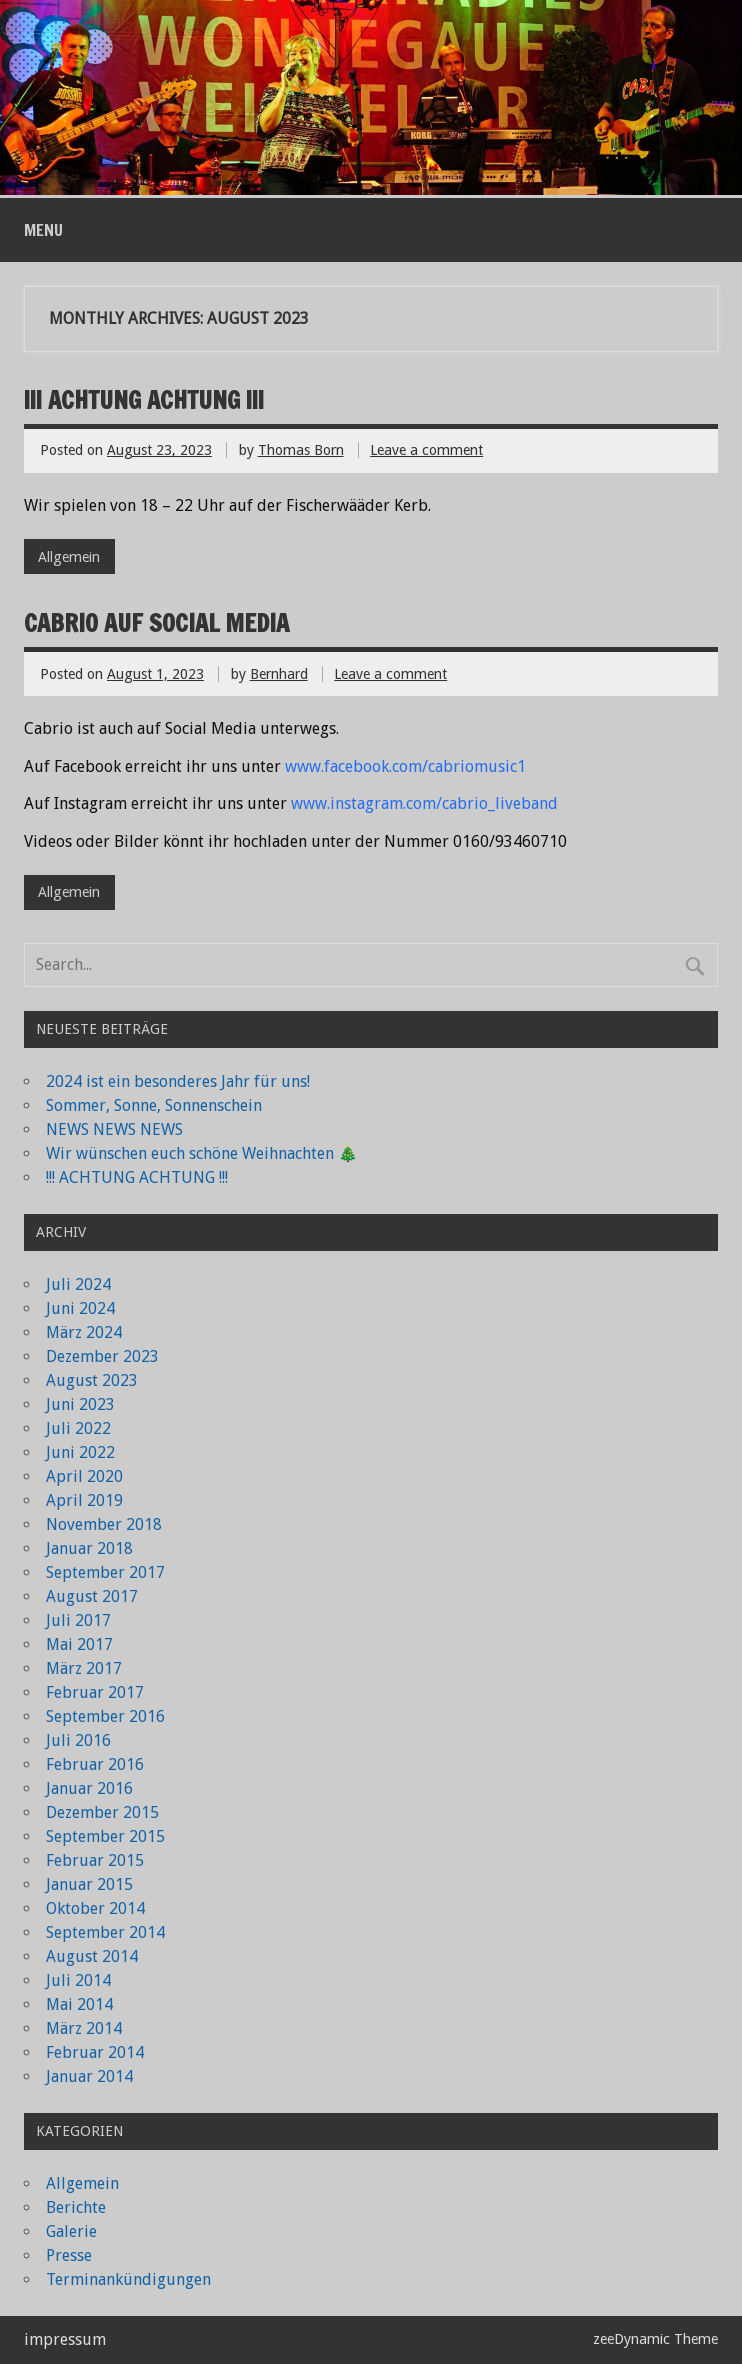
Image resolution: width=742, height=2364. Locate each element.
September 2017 (105, 1572)
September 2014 (105, 1932)
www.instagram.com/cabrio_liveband (424, 803)
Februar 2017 (95, 1692)
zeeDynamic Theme (655, 2339)
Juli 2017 (78, 1620)
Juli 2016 (78, 1740)
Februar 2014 (95, 2052)
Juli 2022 (78, 1428)
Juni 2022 (80, 1452)
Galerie (71, 2231)
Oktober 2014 (95, 1908)
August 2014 (92, 1956)
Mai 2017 (79, 1644)
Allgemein (69, 557)
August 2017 (92, 1596)
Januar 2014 (89, 2076)
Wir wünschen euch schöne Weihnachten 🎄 (202, 1153)
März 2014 (84, 2028)
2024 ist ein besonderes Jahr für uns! (178, 1081)
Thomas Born (301, 450)
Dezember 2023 (102, 1356)
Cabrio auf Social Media (156, 623)
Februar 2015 (95, 1860)
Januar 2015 (89, 1884)
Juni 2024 (80, 1308)
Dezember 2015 (102, 1812)
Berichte (76, 2207)
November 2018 (104, 1524)
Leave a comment (426, 450)
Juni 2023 (80, 1404)
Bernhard (279, 674)
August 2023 (92, 1380)
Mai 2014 (79, 2004)
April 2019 (84, 1500)
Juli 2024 (78, 1284)
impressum (65, 2339)
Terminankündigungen (128, 2279)
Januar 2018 (89, 1548)
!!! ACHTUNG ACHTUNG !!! (144, 400)
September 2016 (105, 1716)
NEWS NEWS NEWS (114, 1129)
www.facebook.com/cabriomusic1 (405, 766)
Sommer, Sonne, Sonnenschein (154, 1105)
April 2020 (84, 1476)
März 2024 (84, 1332)
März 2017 (84, 1668)
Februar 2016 (95, 1764)
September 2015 (105, 1836)
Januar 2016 (89, 1788)
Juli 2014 (78, 1980)
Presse (69, 2255)
